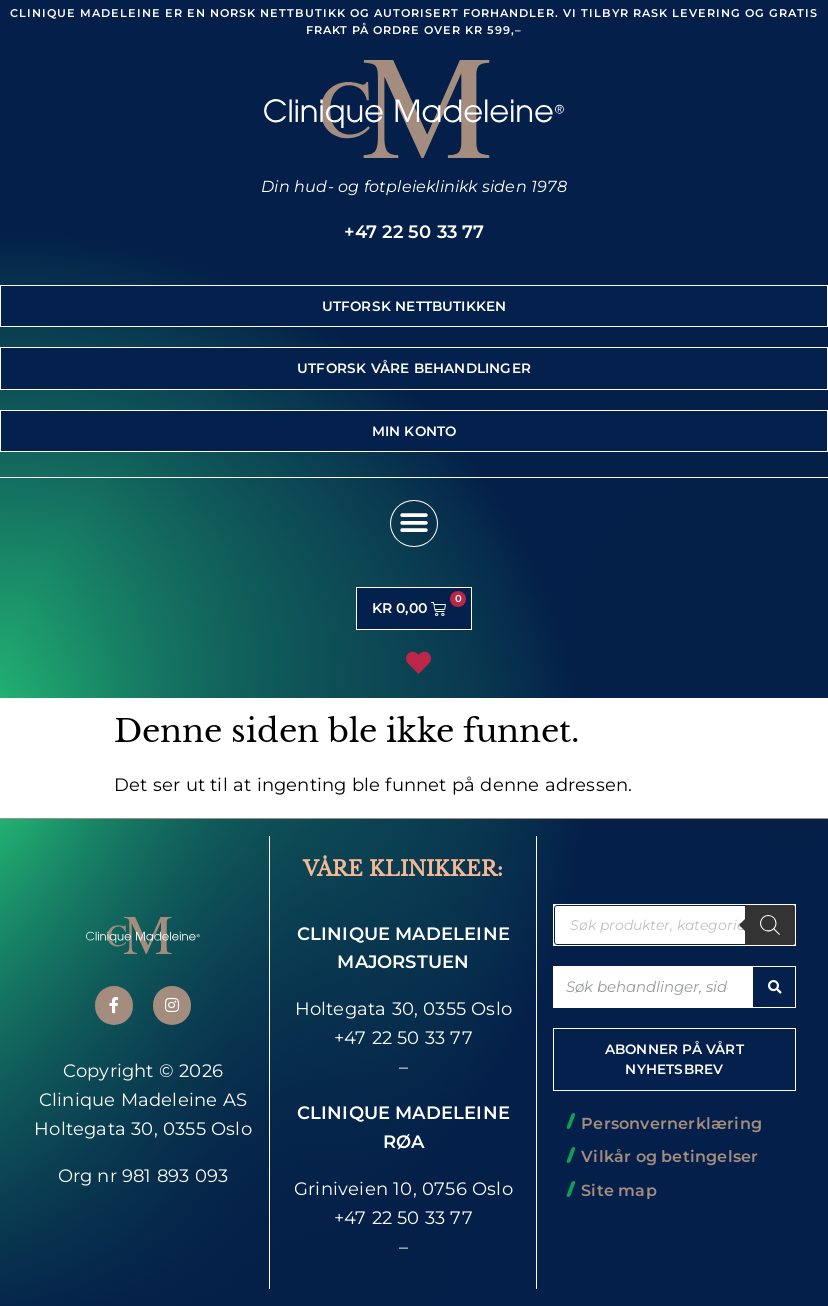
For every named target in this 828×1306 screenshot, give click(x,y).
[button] (413, 523)
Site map (619, 1190)
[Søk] (770, 925)
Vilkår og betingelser (669, 1156)
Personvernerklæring (671, 1123)
